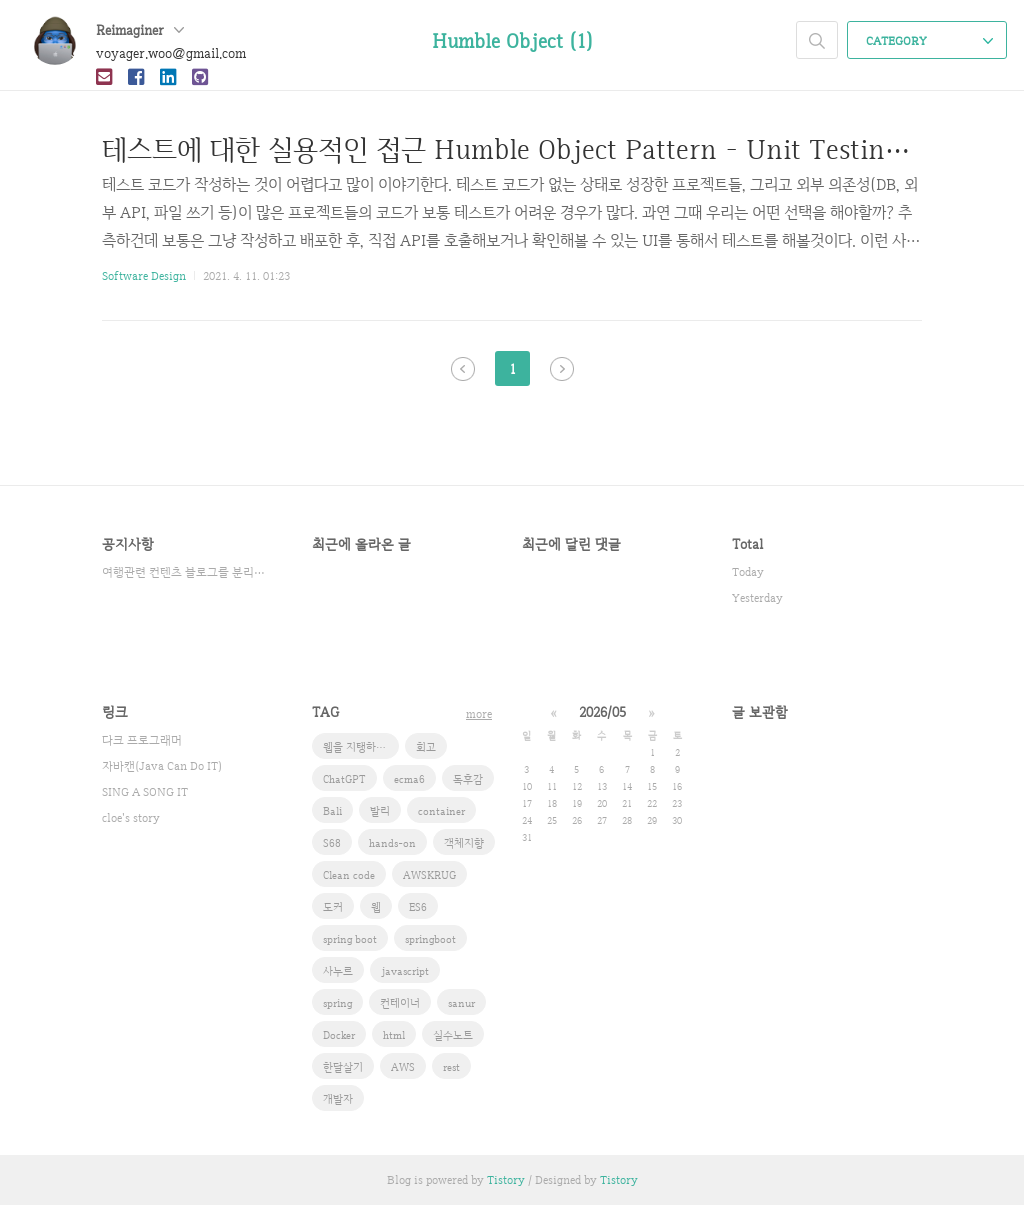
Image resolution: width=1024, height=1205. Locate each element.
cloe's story (131, 818)
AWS (403, 1067)
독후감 (468, 779)
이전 (463, 369)
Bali (332, 811)
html (394, 1035)
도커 (333, 907)
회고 (426, 747)
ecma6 (409, 779)
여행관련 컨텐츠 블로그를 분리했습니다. (187, 572)
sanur (461, 1003)
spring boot (350, 939)
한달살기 (343, 1067)
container (441, 811)
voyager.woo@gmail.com (171, 53)
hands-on (392, 843)
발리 (380, 811)
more (479, 714)
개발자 (338, 1099)
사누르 (338, 971)
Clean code (349, 875)
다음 (562, 369)
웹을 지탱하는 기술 (361, 747)
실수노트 (453, 1035)
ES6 (418, 907)
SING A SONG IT (145, 792)
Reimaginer (140, 30)
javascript (405, 971)
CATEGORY (929, 41)
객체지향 (464, 843)
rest (451, 1067)
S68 (332, 843)
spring (337, 1003)
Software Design (144, 276)
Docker (339, 1035)
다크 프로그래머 (142, 740)
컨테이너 (400, 1003)
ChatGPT (344, 779)
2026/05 (602, 712)
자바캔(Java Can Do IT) (162, 766)
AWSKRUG (429, 875)
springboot (430, 939)
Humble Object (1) (512, 41)
